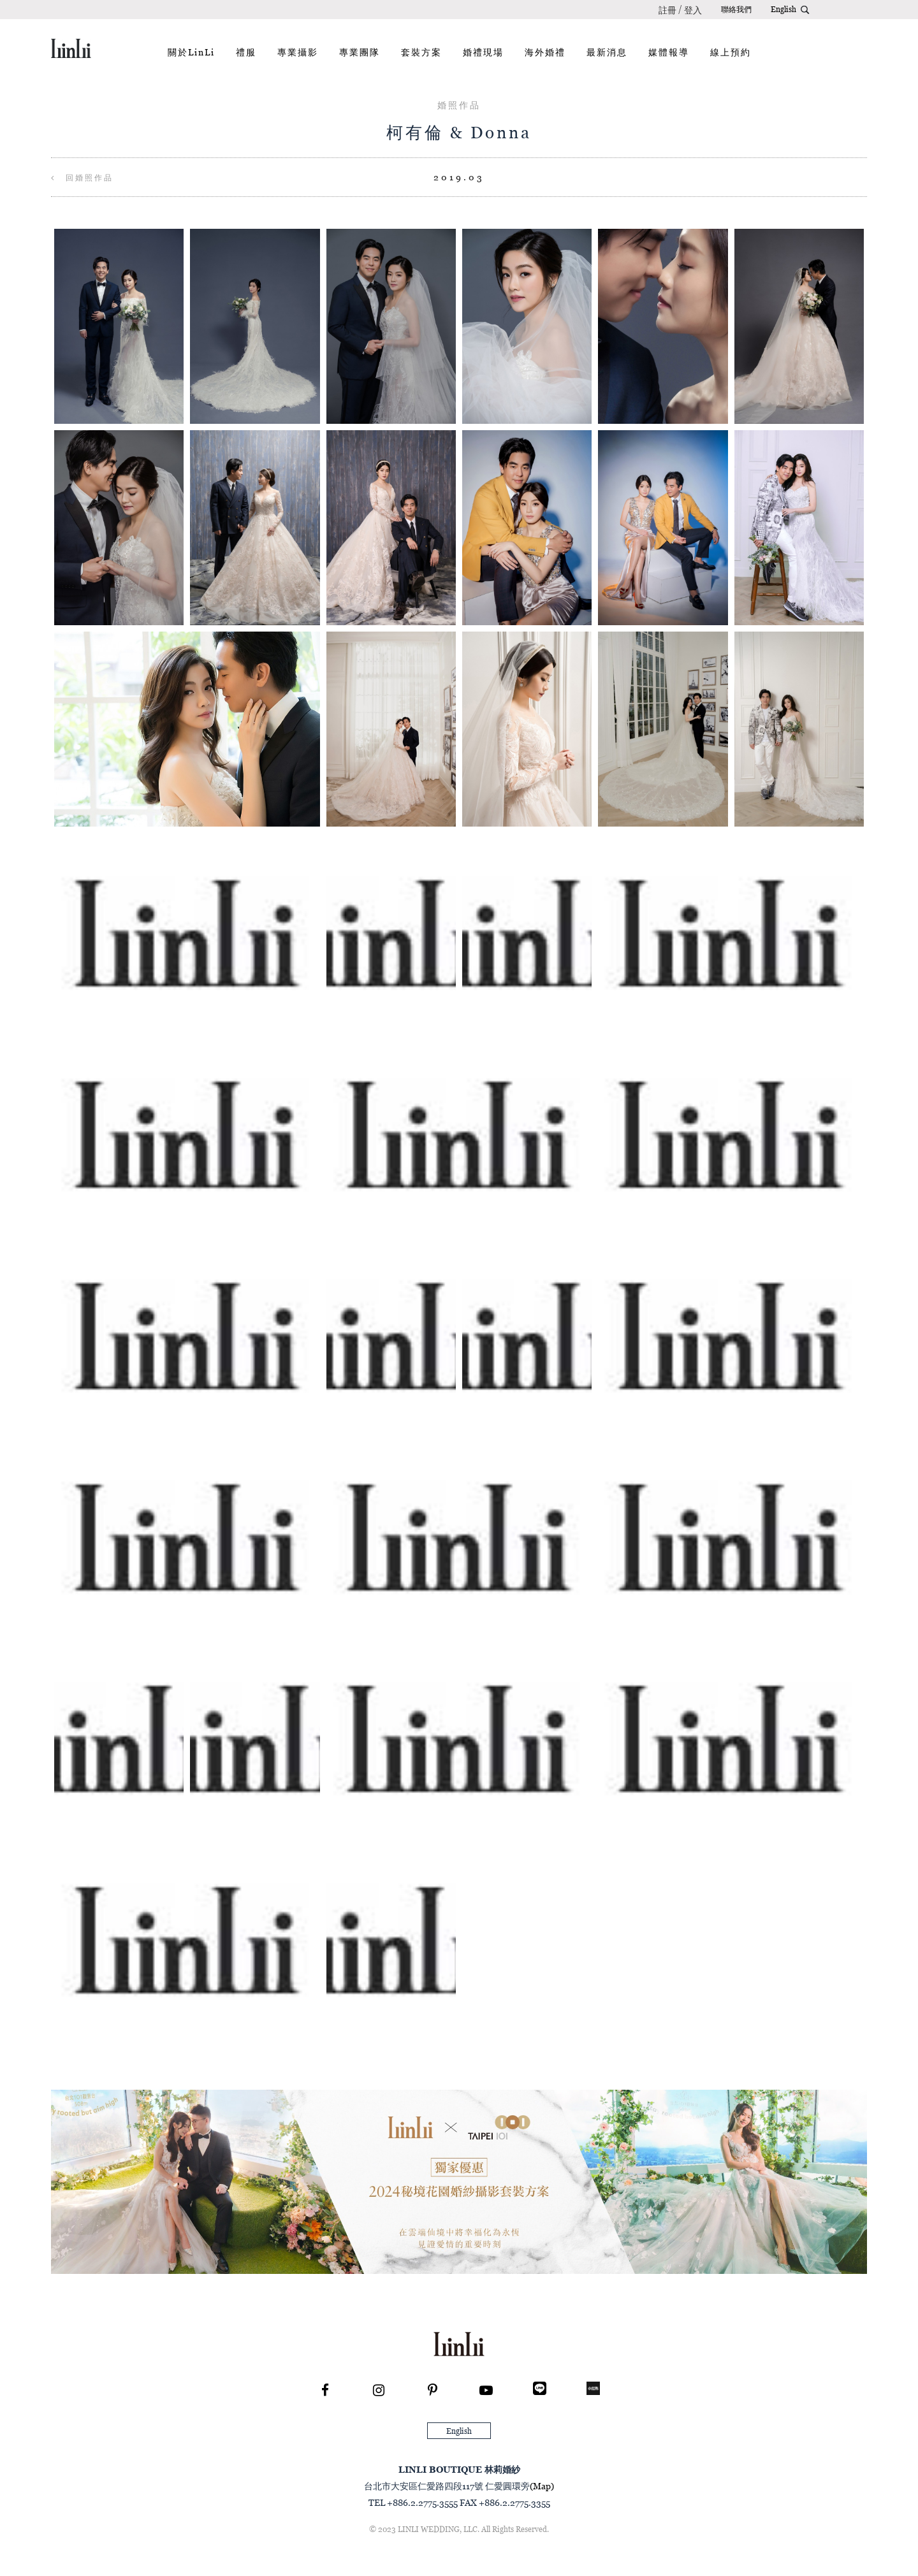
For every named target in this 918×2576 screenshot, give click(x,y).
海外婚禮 (545, 52)
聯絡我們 (736, 9)
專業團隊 (359, 52)
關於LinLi (191, 52)
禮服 (246, 52)
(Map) (542, 2485)
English (783, 9)
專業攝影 (297, 52)
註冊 (667, 9)
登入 (693, 9)
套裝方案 (421, 52)
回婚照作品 (82, 177)
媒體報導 (668, 52)
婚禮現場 (483, 52)
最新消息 (606, 52)
